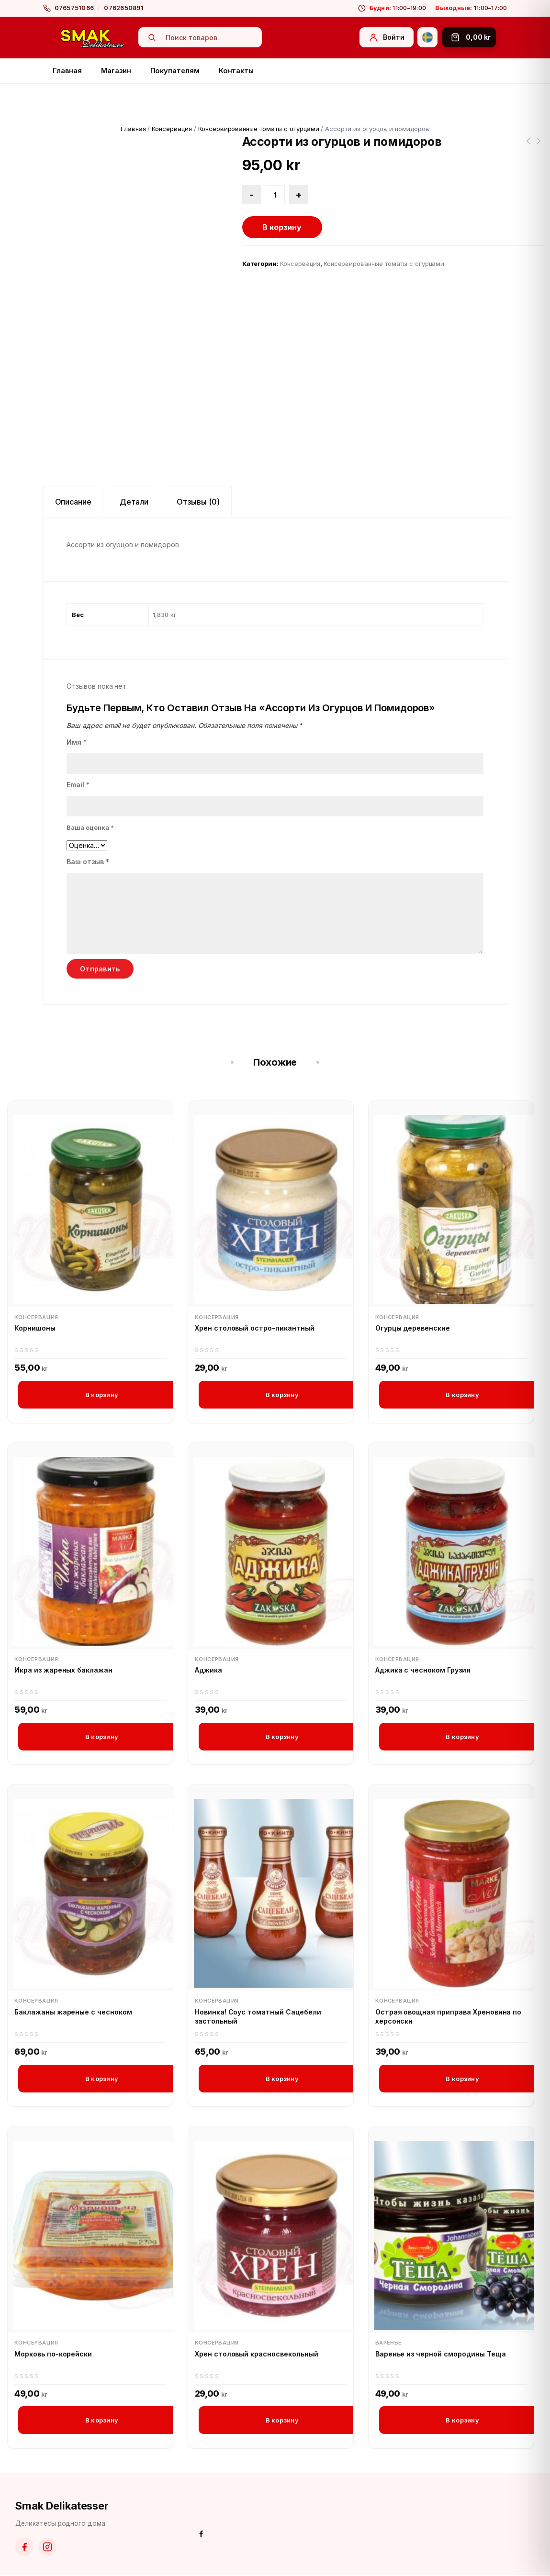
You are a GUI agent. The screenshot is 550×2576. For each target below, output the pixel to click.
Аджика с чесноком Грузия (423, 1670)
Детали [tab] (134, 501)
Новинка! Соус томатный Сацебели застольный (258, 2017)
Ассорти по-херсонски (528, 146)
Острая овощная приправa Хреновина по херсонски (448, 2017)
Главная (67, 70)
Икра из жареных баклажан (63, 1670)
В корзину (282, 227)
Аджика (208, 1670)
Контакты (236, 70)
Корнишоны (35, 1328)
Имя (77, 742)
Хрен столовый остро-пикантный (254, 1328)
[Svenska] (427, 37)
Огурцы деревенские (412, 1328)
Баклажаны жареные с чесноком (73, 2012)
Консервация (172, 128)
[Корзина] (469, 37)
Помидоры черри (539, 146)
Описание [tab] (73, 501)
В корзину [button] (101, 1394)
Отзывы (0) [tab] (198, 501)
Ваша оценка (90, 827)
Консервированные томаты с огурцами (258, 128)
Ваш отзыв (88, 862)
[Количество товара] (275, 194)
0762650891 (124, 7)
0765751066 (74, 7)
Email (78, 785)
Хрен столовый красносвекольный (256, 2354)
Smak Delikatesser (62, 2506)
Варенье (388, 2343)
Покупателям (175, 70)
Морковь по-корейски (53, 2354)
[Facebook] (24, 2548)
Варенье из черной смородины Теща (440, 2354)
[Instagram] (47, 2548)
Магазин (116, 70)
